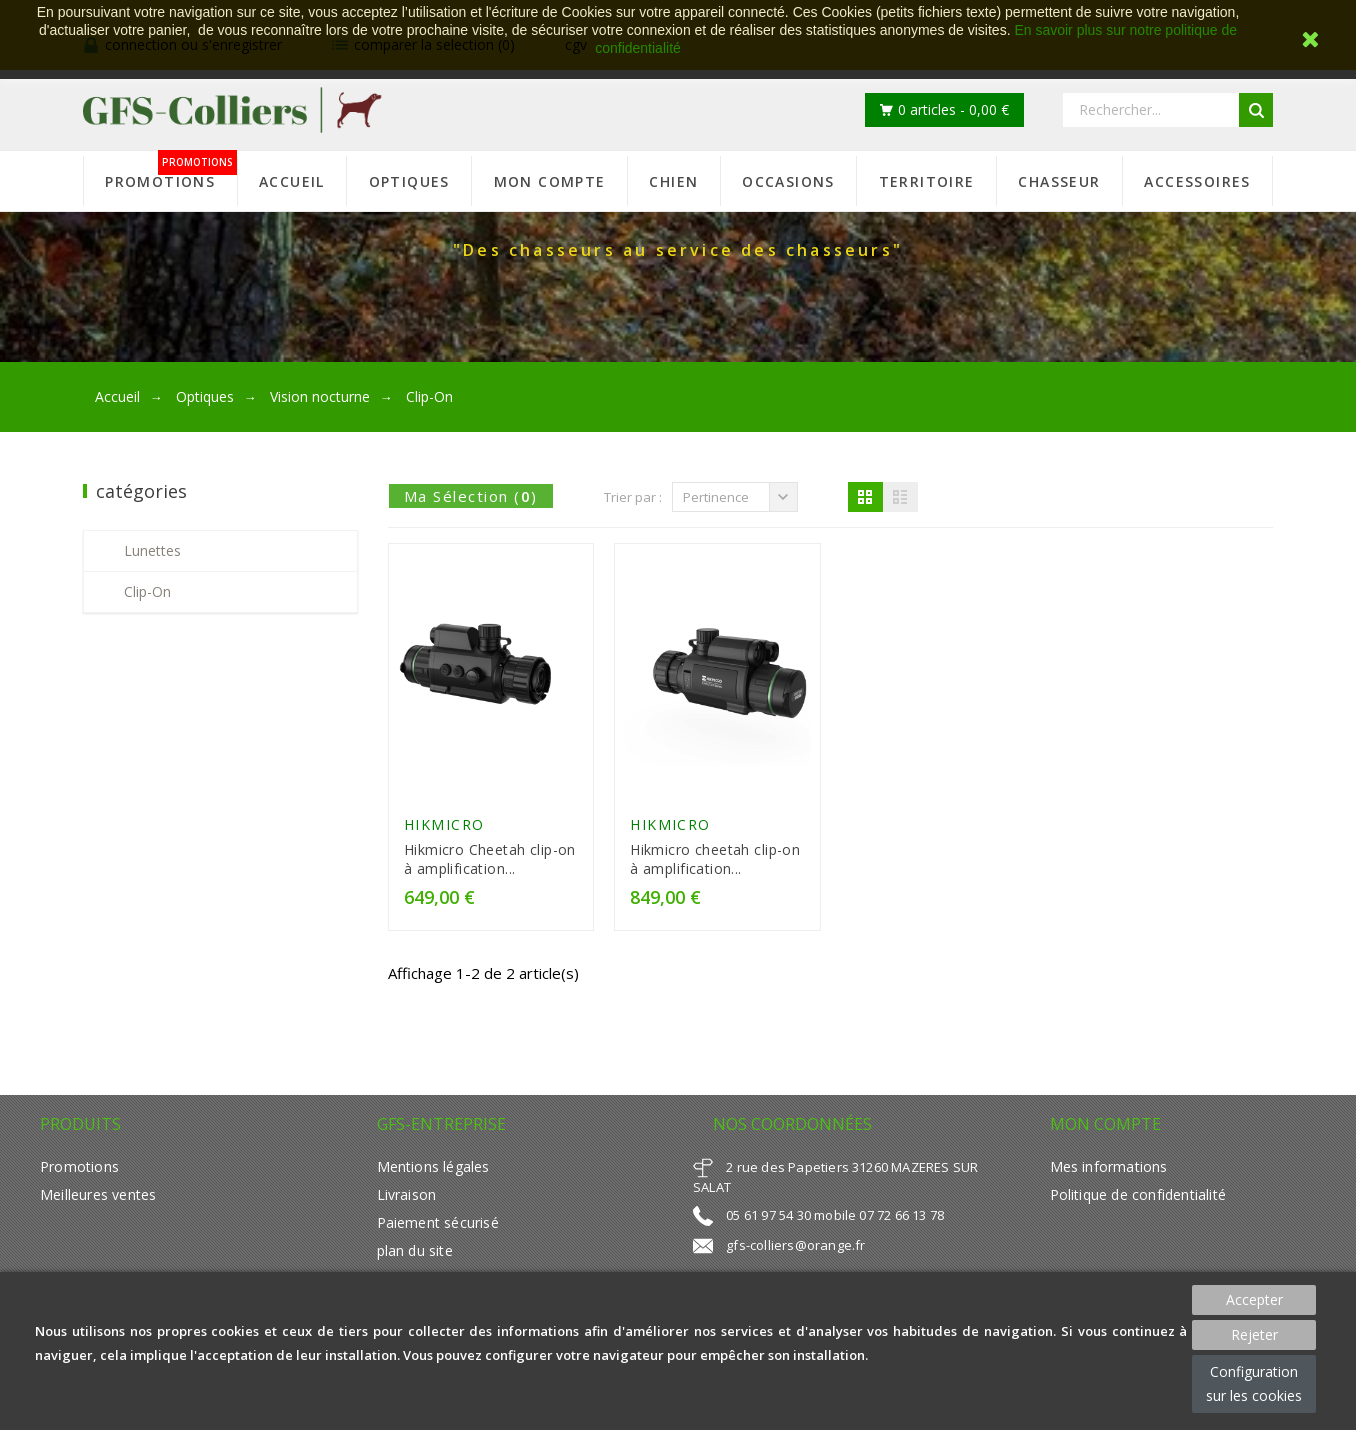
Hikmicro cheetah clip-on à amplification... (715, 859)
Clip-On (147, 591)
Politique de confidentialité (1138, 1194)
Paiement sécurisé (438, 1222)
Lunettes (152, 550)
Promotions (79, 1166)
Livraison (407, 1194)
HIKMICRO (444, 824)
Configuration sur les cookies (1254, 1383)
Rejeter (1254, 1334)
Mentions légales (433, 1166)
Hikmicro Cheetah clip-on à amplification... (490, 859)
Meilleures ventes (98, 1194)
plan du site (415, 1250)
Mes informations (1109, 1166)
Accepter (1254, 1299)
